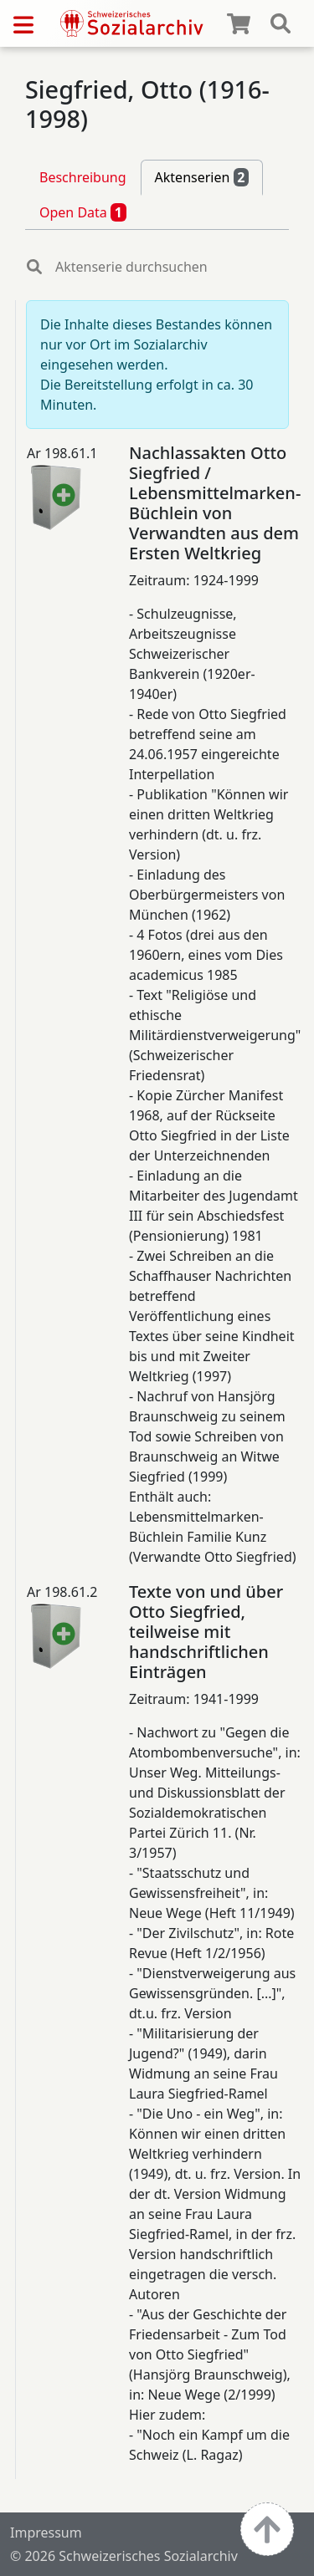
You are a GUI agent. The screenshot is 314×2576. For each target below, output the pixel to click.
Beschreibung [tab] (82, 177)
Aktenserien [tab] (202, 177)
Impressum (46, 2532)
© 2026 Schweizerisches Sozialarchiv (124, 2556)
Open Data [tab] (82, 212)
